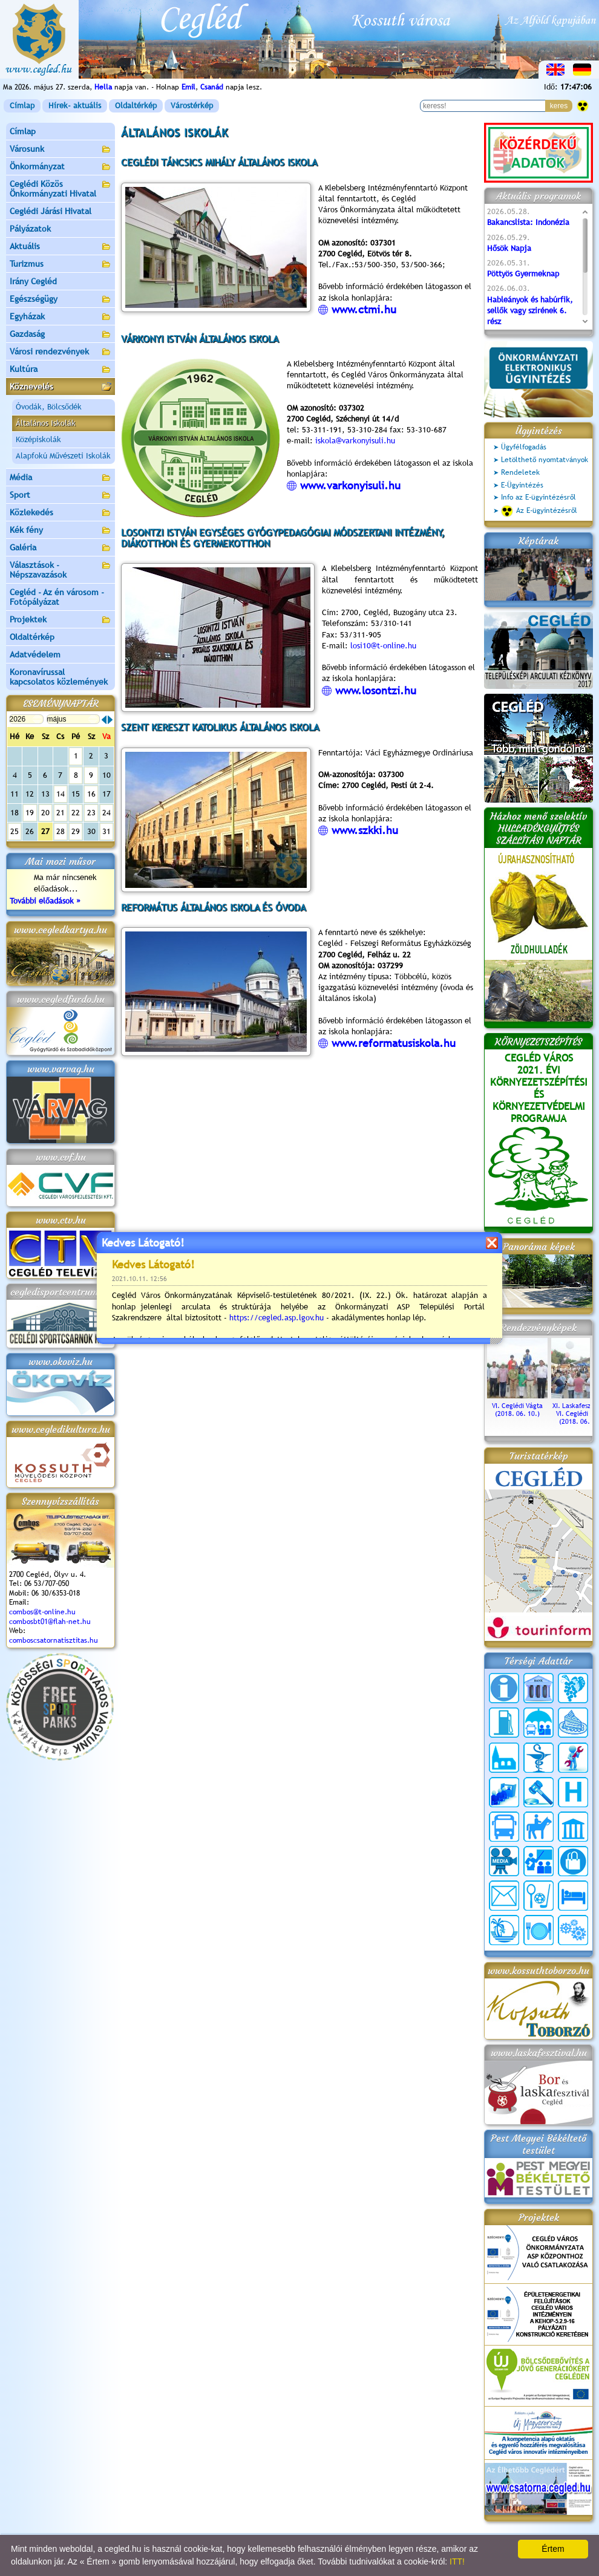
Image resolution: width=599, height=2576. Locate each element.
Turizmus (60, 264)
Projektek (60, 620)
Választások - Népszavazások (60, 569)
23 (91, 812)
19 (29, 812)
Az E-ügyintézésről (539, 511)
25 (14, 831)
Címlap (22, 105)
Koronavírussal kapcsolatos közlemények (59, 676)
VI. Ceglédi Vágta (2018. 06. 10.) (517, 1405)
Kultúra (60, 370)
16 (91, 793)
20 (45, 812)
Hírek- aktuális (74, 105)
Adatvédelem (35, 654)
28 (60, 831)
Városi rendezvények (60, 352)
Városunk (60, 149)
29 (75, 831)
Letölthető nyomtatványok (544, 459)
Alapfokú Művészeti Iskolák (63, 455)
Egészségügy (60, 299)
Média (60, 478)
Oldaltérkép (136, 105)
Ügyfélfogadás (523, 447)
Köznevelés (60, 387)
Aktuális (60, 247)
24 (106, 812)
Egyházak (60, 317)
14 (60, 793)
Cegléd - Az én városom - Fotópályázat (57, 597)
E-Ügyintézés (522, 485)
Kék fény (60, 530)
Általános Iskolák (46, 423)
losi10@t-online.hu (383, 645)
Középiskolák (38, 439)
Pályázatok (30, 228)
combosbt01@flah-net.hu (50, 1621)
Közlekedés (60, 513)
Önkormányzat (60, 167)
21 (60, 812)
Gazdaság (60, 335)
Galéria (60, 548)
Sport (60, 495)
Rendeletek (520, 472)
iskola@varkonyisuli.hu (355, 440)
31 (106, 831)
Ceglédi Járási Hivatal (50, 211)
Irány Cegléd (33, 281)
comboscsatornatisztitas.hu (53, 1640)
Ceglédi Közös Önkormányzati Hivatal (60, 188)
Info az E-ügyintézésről (538, 497)
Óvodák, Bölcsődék (49, 406)
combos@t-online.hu (42, 1612)
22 (75, 812)
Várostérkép (192, 105)
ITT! (457, 2561)
